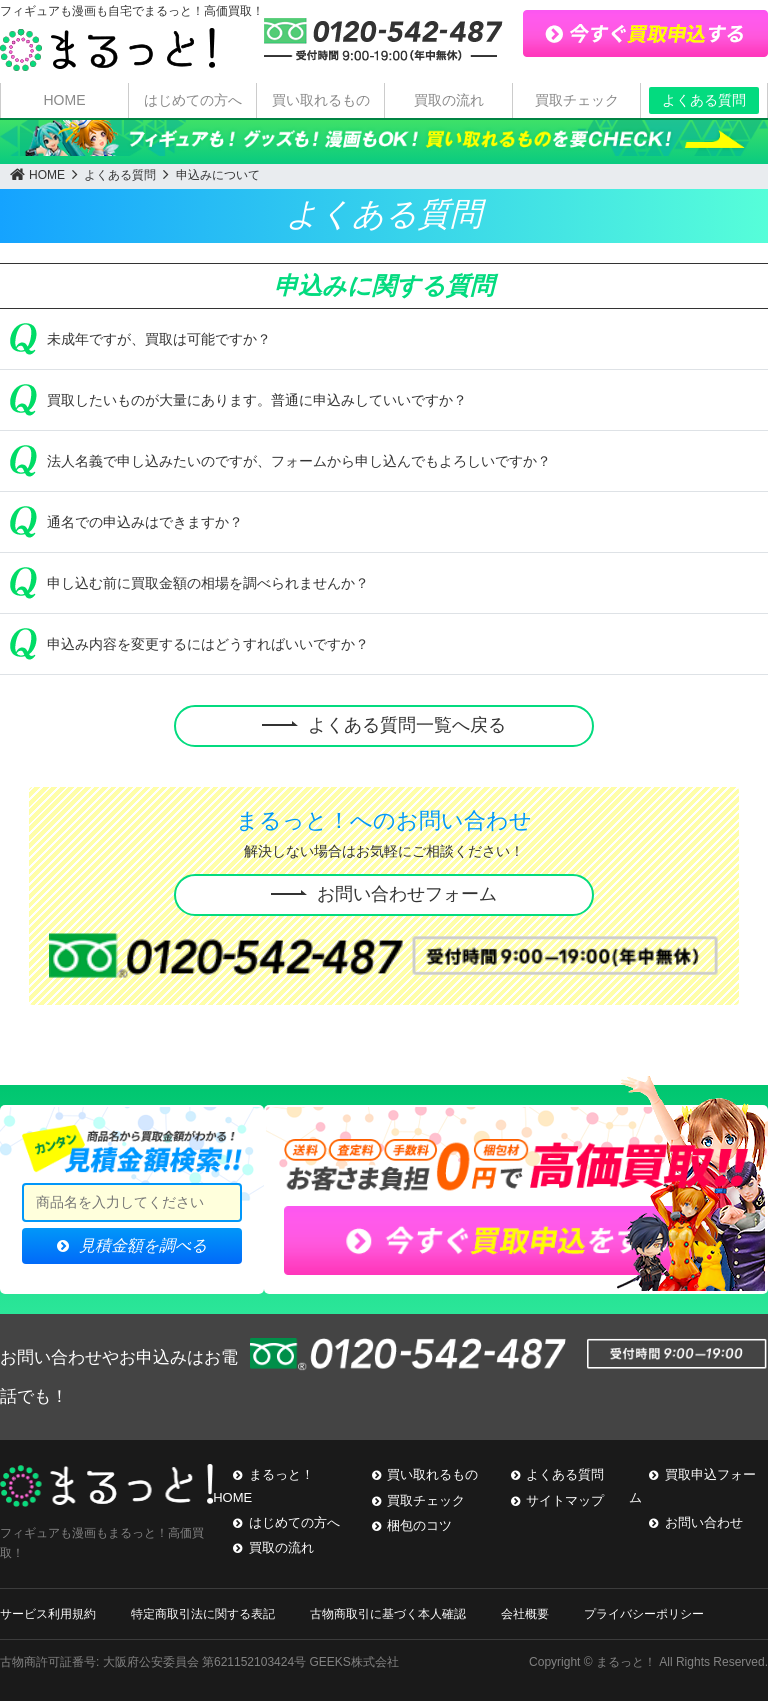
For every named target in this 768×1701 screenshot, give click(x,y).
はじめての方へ (193, 100)
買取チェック (577, 100)
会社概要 (525, 1614)
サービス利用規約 (48, 1614)
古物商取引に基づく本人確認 (388, 1614)
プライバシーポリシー (644, 1614)
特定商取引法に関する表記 (203, 1614)
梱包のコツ (419, 1525)
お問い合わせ (704, 1522)
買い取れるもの (321, 100)
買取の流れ (449, 100)
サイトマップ (565, 1500)
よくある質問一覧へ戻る (407, 725)
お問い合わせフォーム (407, 894)
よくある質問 (704, 100)
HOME (65, 100)
